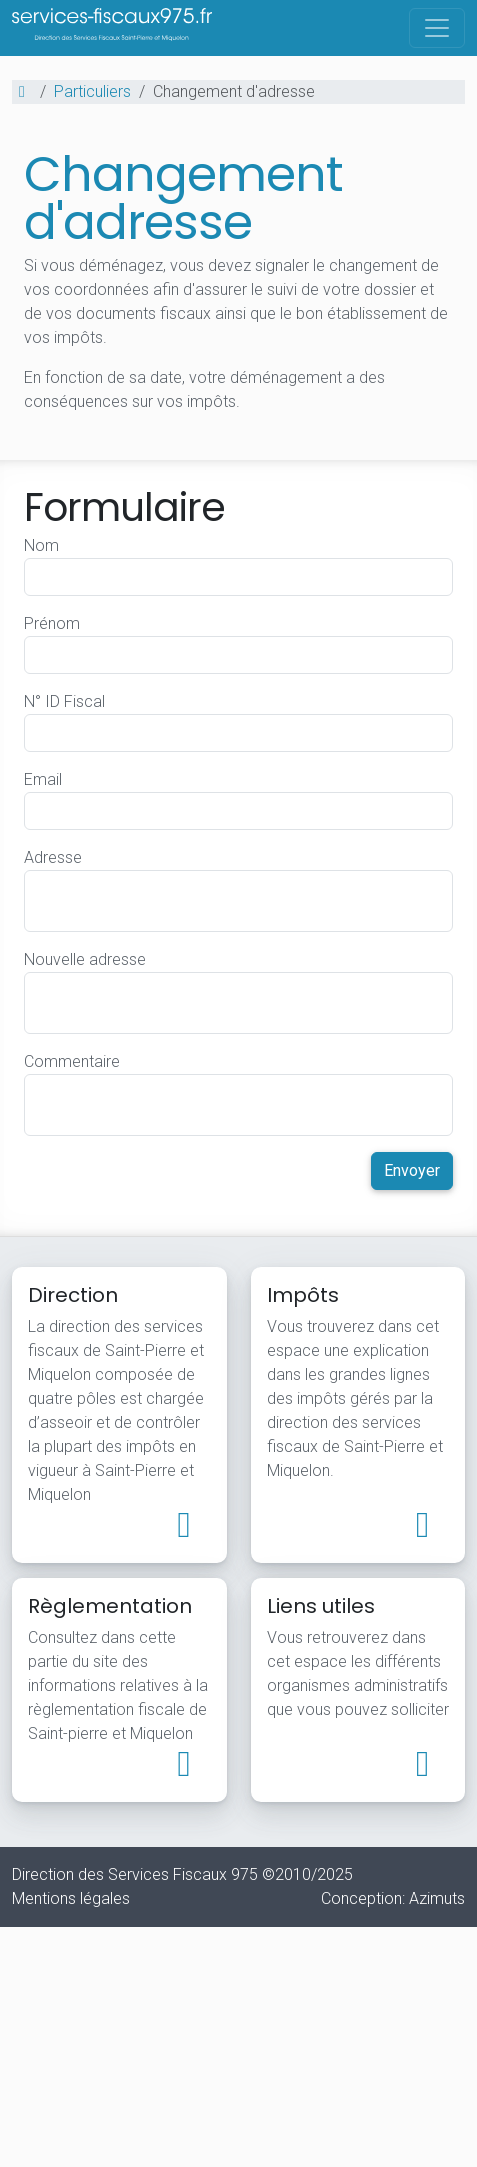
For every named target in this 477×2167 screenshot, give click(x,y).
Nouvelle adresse (85, 959)
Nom (41, 545)
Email (43, 779)
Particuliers (92, 91)
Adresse (53, 857)
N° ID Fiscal (64, 701)
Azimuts (437, 1898)
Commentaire (72, 1061)
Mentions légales (71, 1898)
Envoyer (412, 1170)
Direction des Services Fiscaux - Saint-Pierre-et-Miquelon (112, 16)
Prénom (52, 623)
